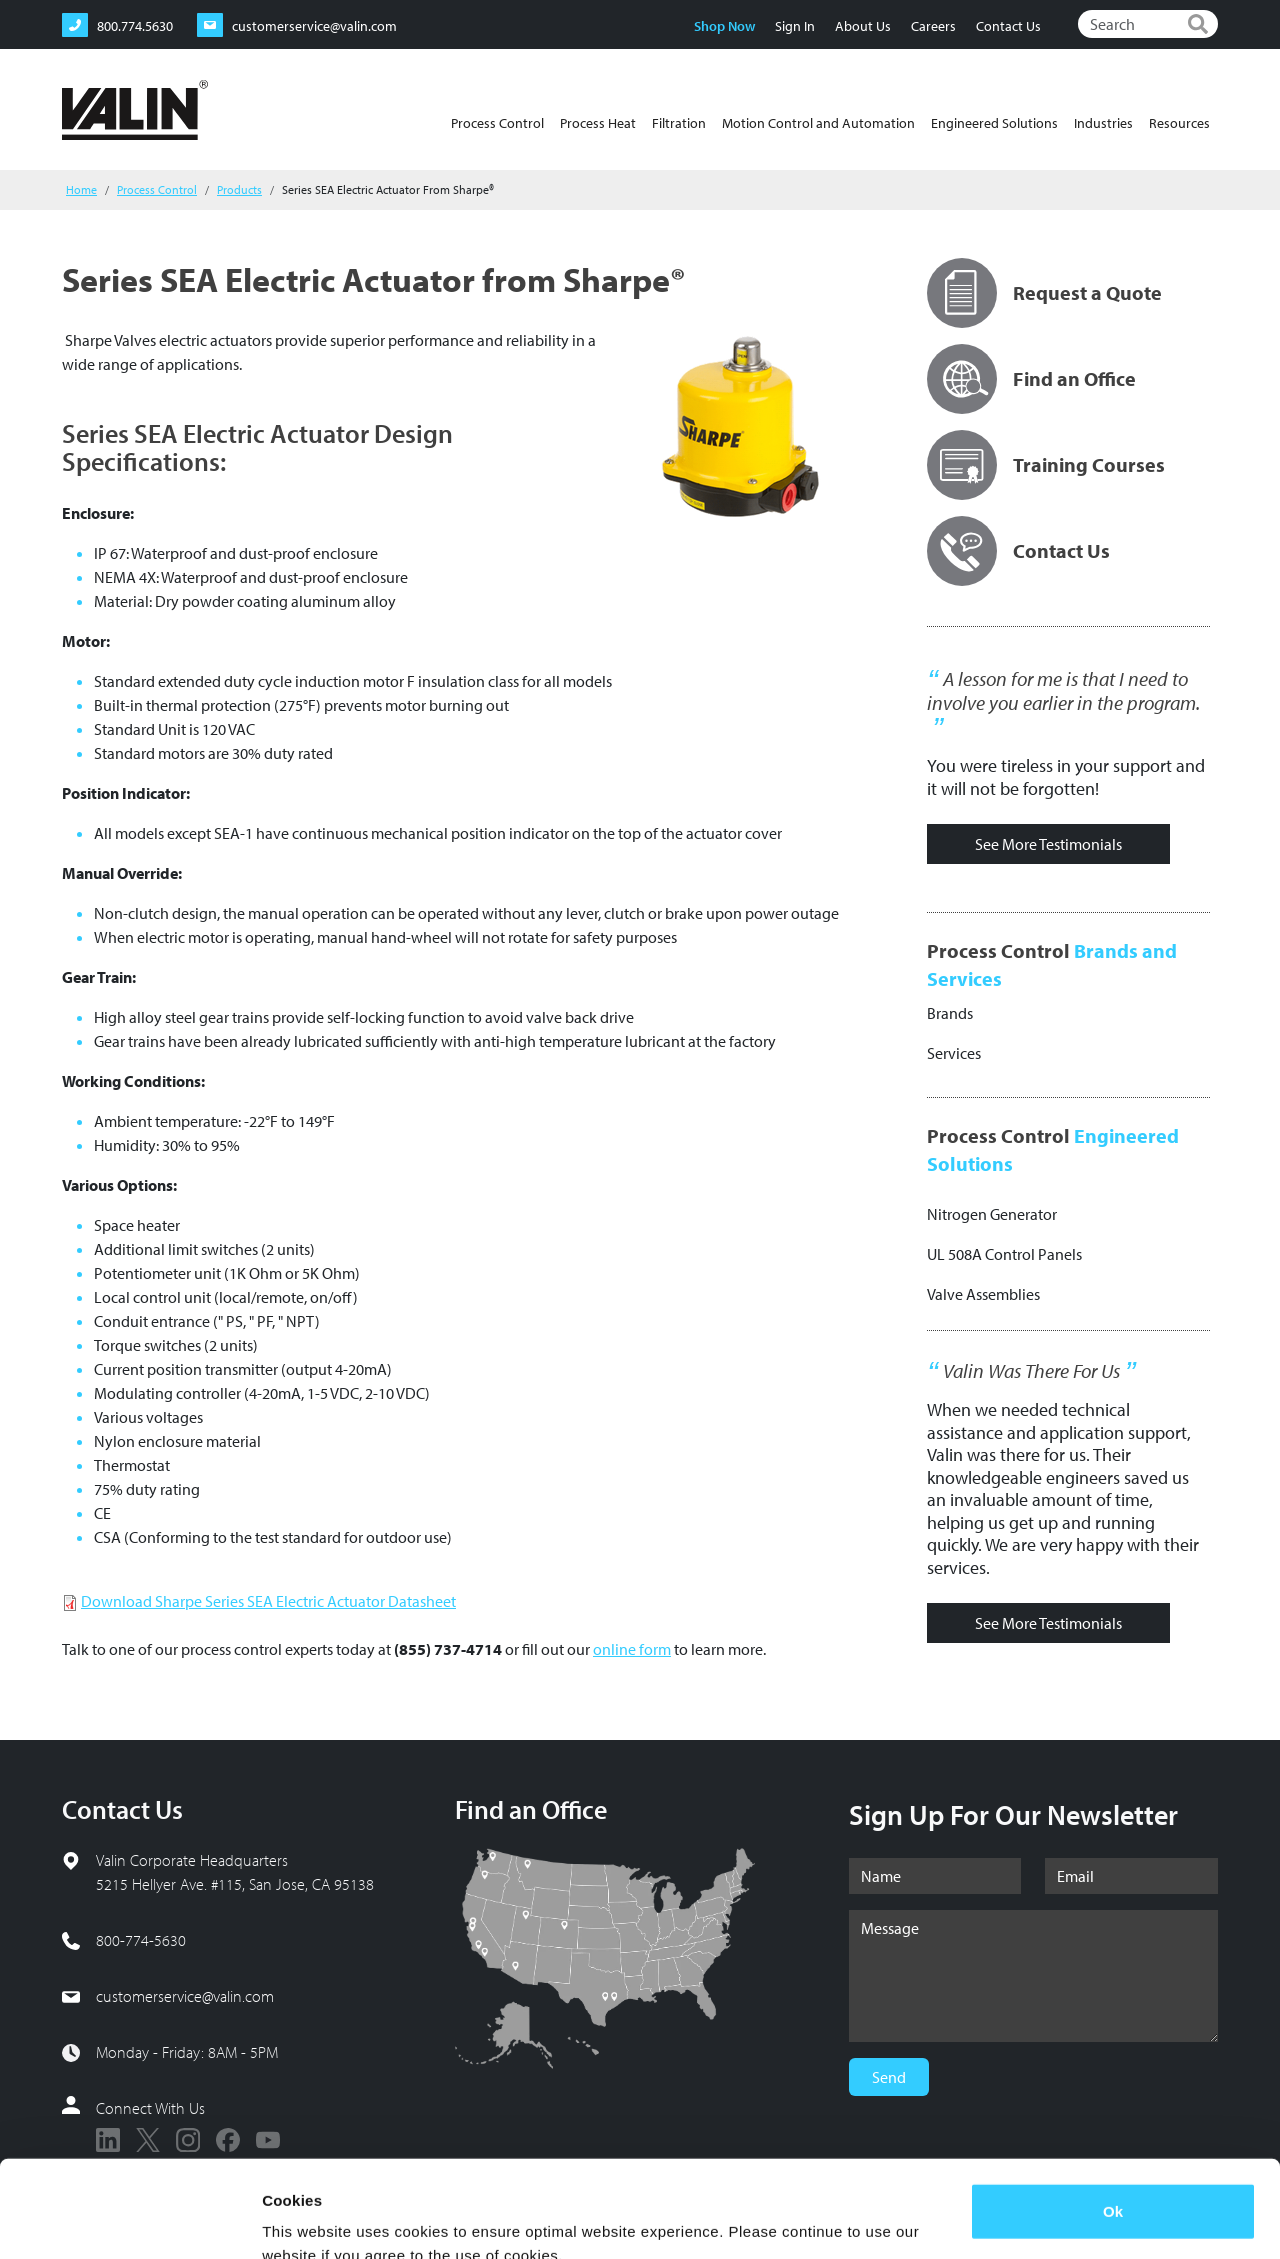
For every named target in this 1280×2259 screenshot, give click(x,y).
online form (632, 1649)
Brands (950, 1013)
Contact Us (1008, 26)
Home (81, 189)
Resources (1179, 123)
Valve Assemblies (983, 1294)
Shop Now (724, 26)
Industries (1103, 123)
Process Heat (598, 123)
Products (239, 189)
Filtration (679, 123)
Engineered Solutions (994, 123)
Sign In (795, 26)
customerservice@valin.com (185, 1996)
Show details (308, 2219)
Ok (1113, 2120)
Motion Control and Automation (818, 123)
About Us (863, 26)
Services (954, 1053)
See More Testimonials (1048, 844)
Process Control (497, 123)
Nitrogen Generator (992, 1214)
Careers (933, 26)
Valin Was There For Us (1031, 1371)
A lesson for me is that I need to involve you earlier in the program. (1063, 691)
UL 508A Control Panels (1004, 1254)
